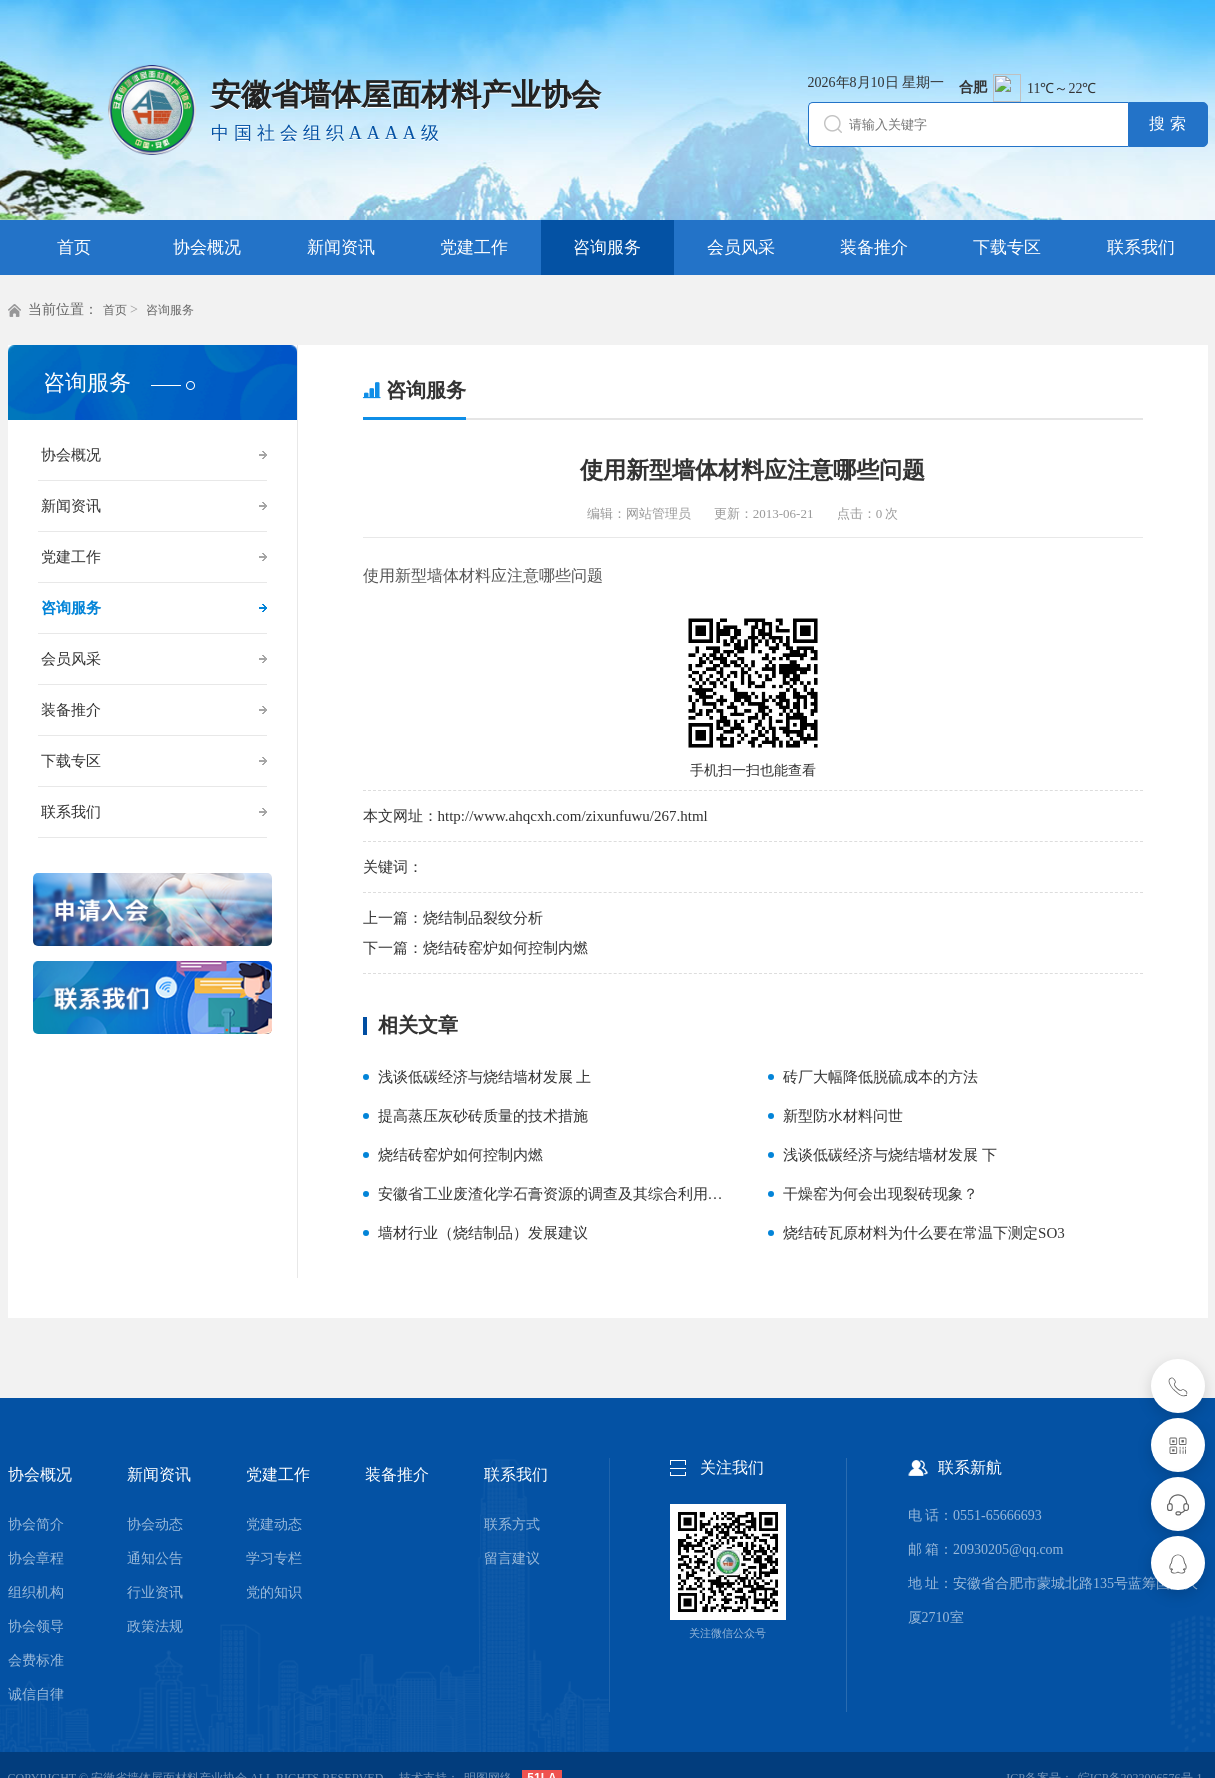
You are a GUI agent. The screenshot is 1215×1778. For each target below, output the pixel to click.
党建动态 (274, 1524)
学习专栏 (274, 1558)
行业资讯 (155, 1592)
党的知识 (274, 1592)
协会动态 (155, 1524)
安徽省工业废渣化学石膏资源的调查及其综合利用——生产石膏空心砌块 (618, 1194)
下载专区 (71, 761)
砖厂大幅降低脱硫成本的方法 (880, 1077)
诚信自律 (36, 1694)
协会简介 (36, 1524)
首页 (115, 310)
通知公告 (155, 1558)
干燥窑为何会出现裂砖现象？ (880, 1194)
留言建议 (512, 1558)
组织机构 (36, 1592)
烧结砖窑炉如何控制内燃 (505, 948)
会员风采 (71, 659)
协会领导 (36, 1626)
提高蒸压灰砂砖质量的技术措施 (483, 1116)
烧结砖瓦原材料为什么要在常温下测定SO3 (924, 1233)
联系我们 (71, 812)
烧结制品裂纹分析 (483, 918)
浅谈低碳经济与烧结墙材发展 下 (890, 1155)
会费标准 (36, 1660)
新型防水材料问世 (843, 1116)
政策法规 (155, 1626)
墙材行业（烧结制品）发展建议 (483, 1233)
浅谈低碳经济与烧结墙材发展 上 (485, 1077)
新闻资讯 (71, 506)
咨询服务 (170, 310)
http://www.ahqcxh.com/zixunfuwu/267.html (573, 816)
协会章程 (36, 1558)
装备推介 (71, 710)
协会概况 (71, 455)
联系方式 (512, 1524)
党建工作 (71, 557)
